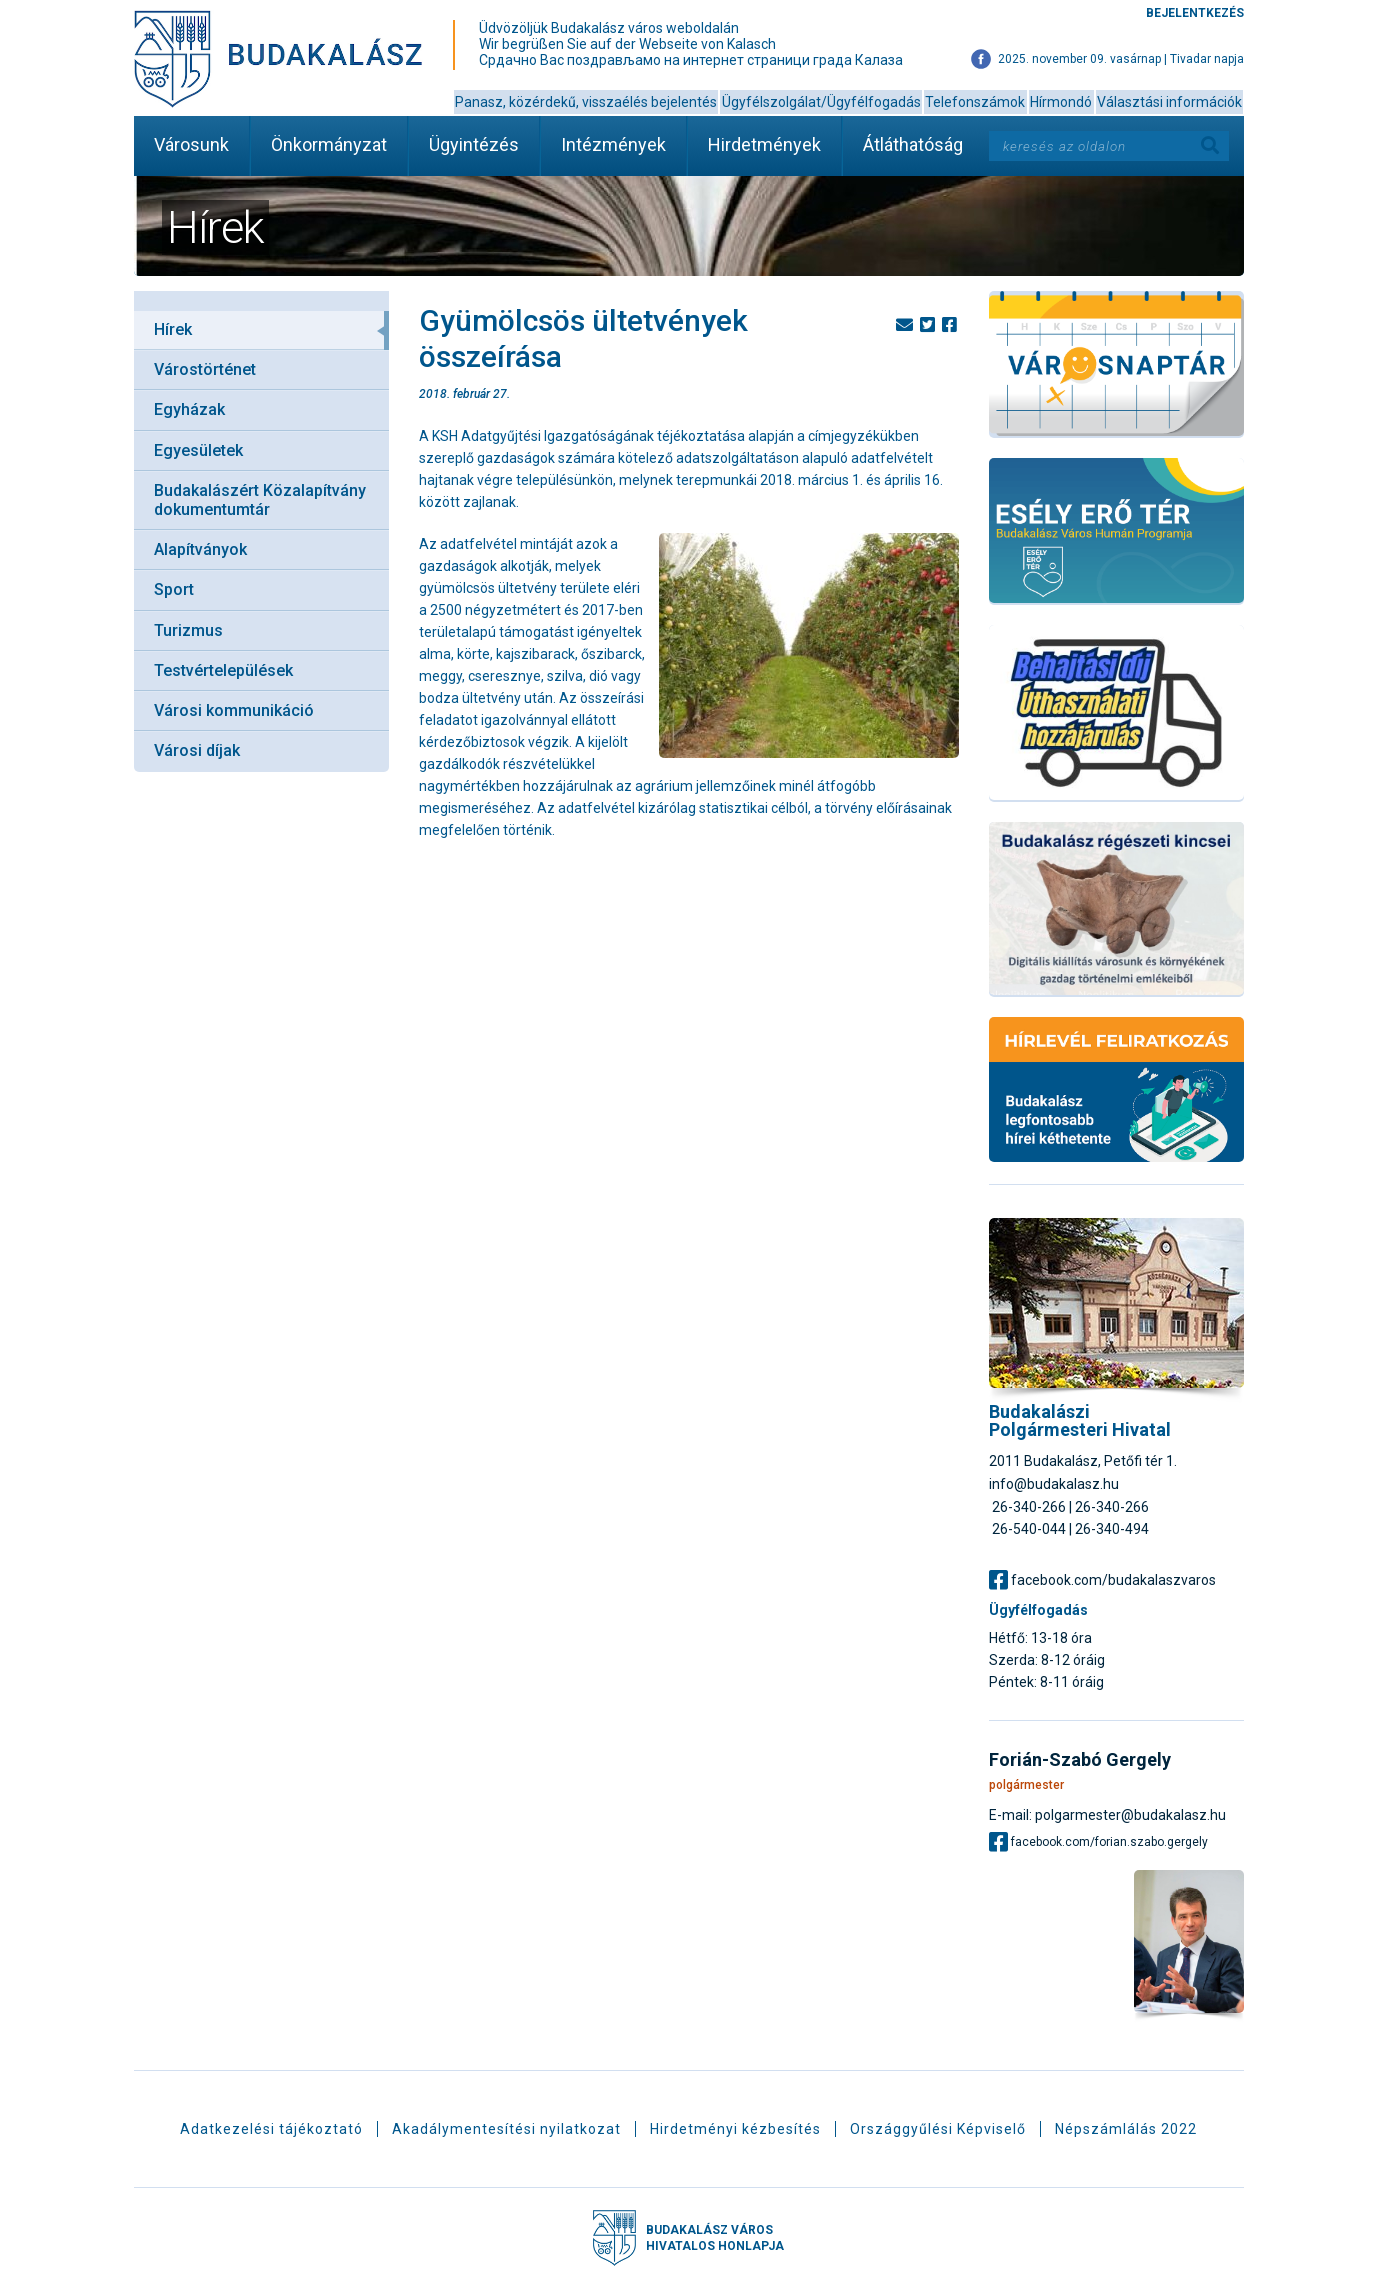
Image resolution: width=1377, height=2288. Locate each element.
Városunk (191, 144)
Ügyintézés (474, 144)
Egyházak (189, 409)
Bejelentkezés (1195, 13)
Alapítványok (200, 549)
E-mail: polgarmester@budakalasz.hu (1107, 1814)
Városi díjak (197, 750)
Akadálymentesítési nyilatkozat (506, 2129)
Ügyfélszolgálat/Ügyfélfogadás (821, 102)
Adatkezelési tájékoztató (271, 2129)
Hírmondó (1061, 102)
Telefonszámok (975, 102)
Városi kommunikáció (234, 710)
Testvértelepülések (223, 670)
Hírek (173, 329)
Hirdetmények (764, 144)
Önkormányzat (329, 144)
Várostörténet (205, 369)
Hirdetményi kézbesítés (735, 2129)
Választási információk (1169, 102)
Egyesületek (198, 450)
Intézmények (613, 144)
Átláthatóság (913, 144)
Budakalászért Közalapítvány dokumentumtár (260, 500)
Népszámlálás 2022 (1126, 2129)
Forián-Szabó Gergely (1080, 1760)
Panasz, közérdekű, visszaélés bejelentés (586, 102)
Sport (174, 589)
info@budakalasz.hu (1054, 1484)
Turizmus (188, 630)
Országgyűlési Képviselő (938, 2129)
